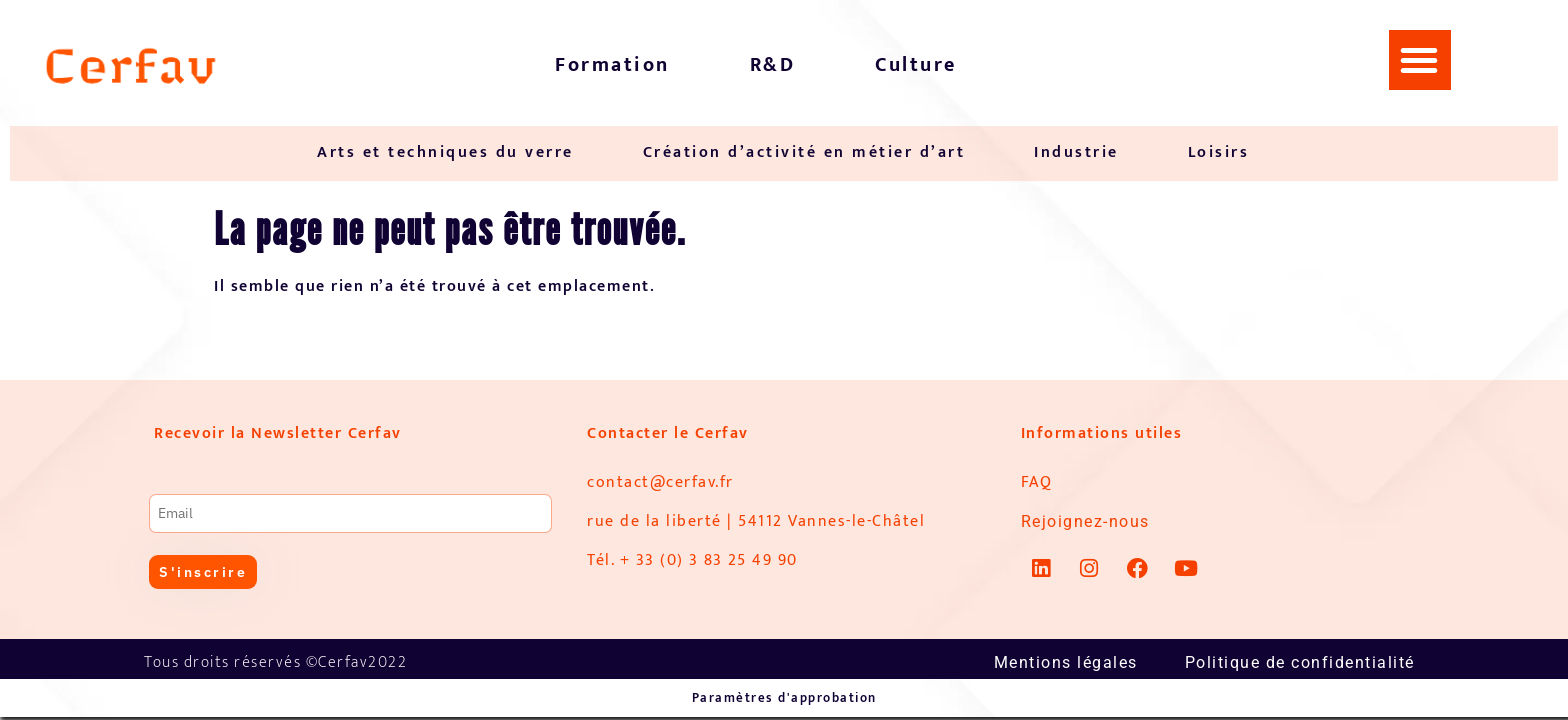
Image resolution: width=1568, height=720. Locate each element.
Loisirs (1219, 152)
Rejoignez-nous (1085, 521)
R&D (773, 65)
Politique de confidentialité (1300, 662)
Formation (612, 65)
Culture (916, 65)
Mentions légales (1066, 662)
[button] (1420, 60)
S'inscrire (203, 572)
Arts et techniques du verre (445, 152)
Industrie (1076, 152)
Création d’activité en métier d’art (804, 152)
